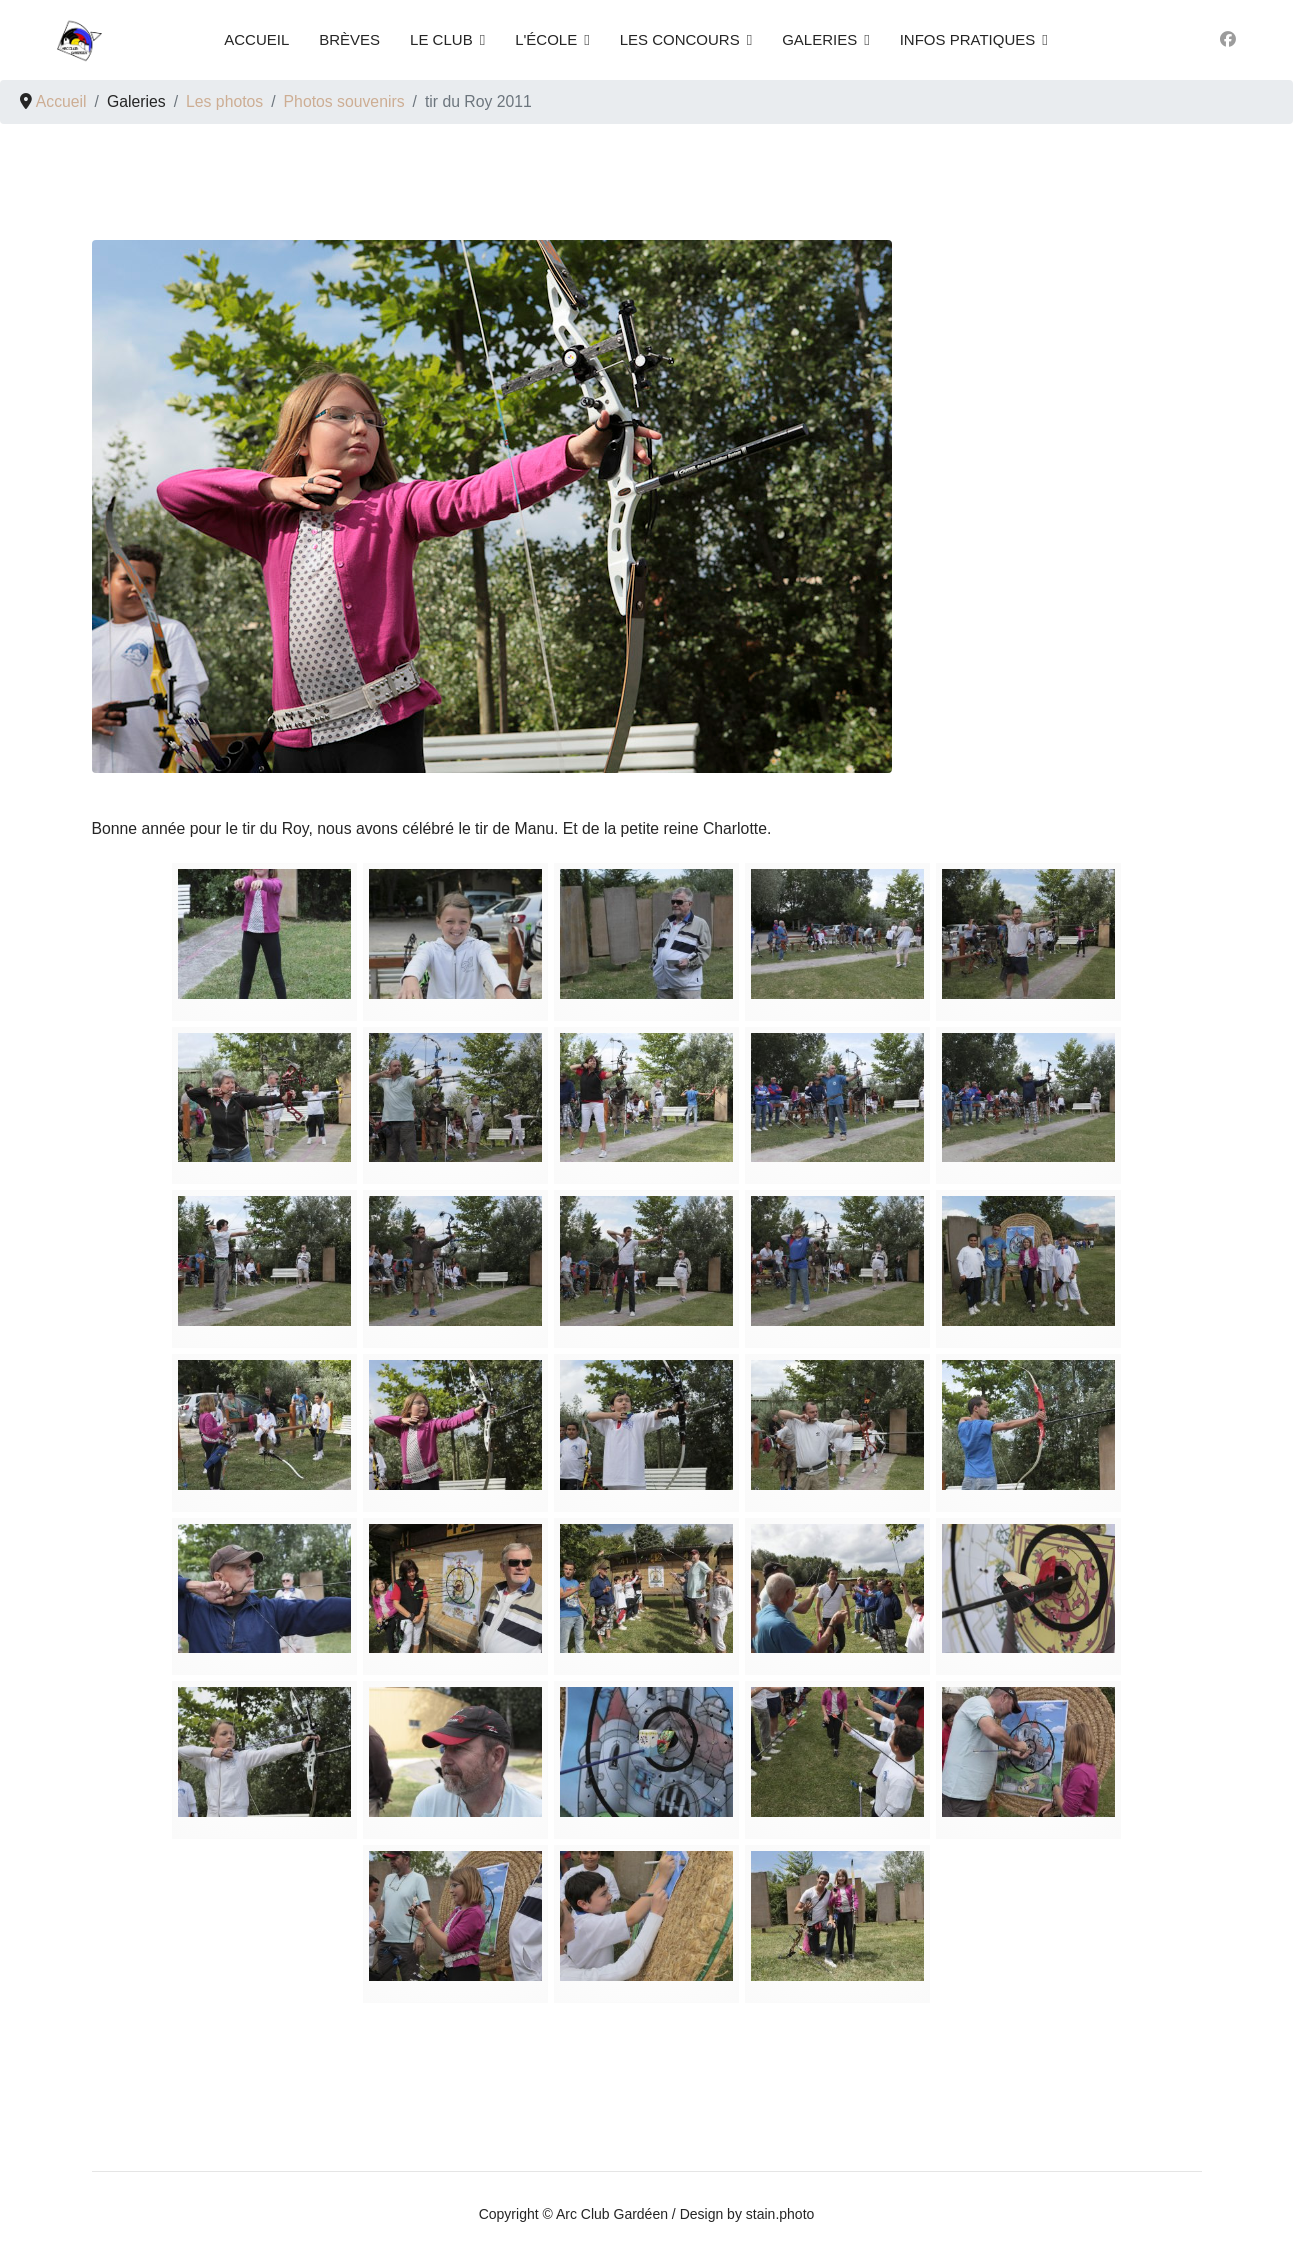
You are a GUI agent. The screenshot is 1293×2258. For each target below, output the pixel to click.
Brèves (349, 39)
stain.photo (780, 2215)
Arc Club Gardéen (612, 2215)
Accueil (256, 39)
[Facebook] (1228, 39)
